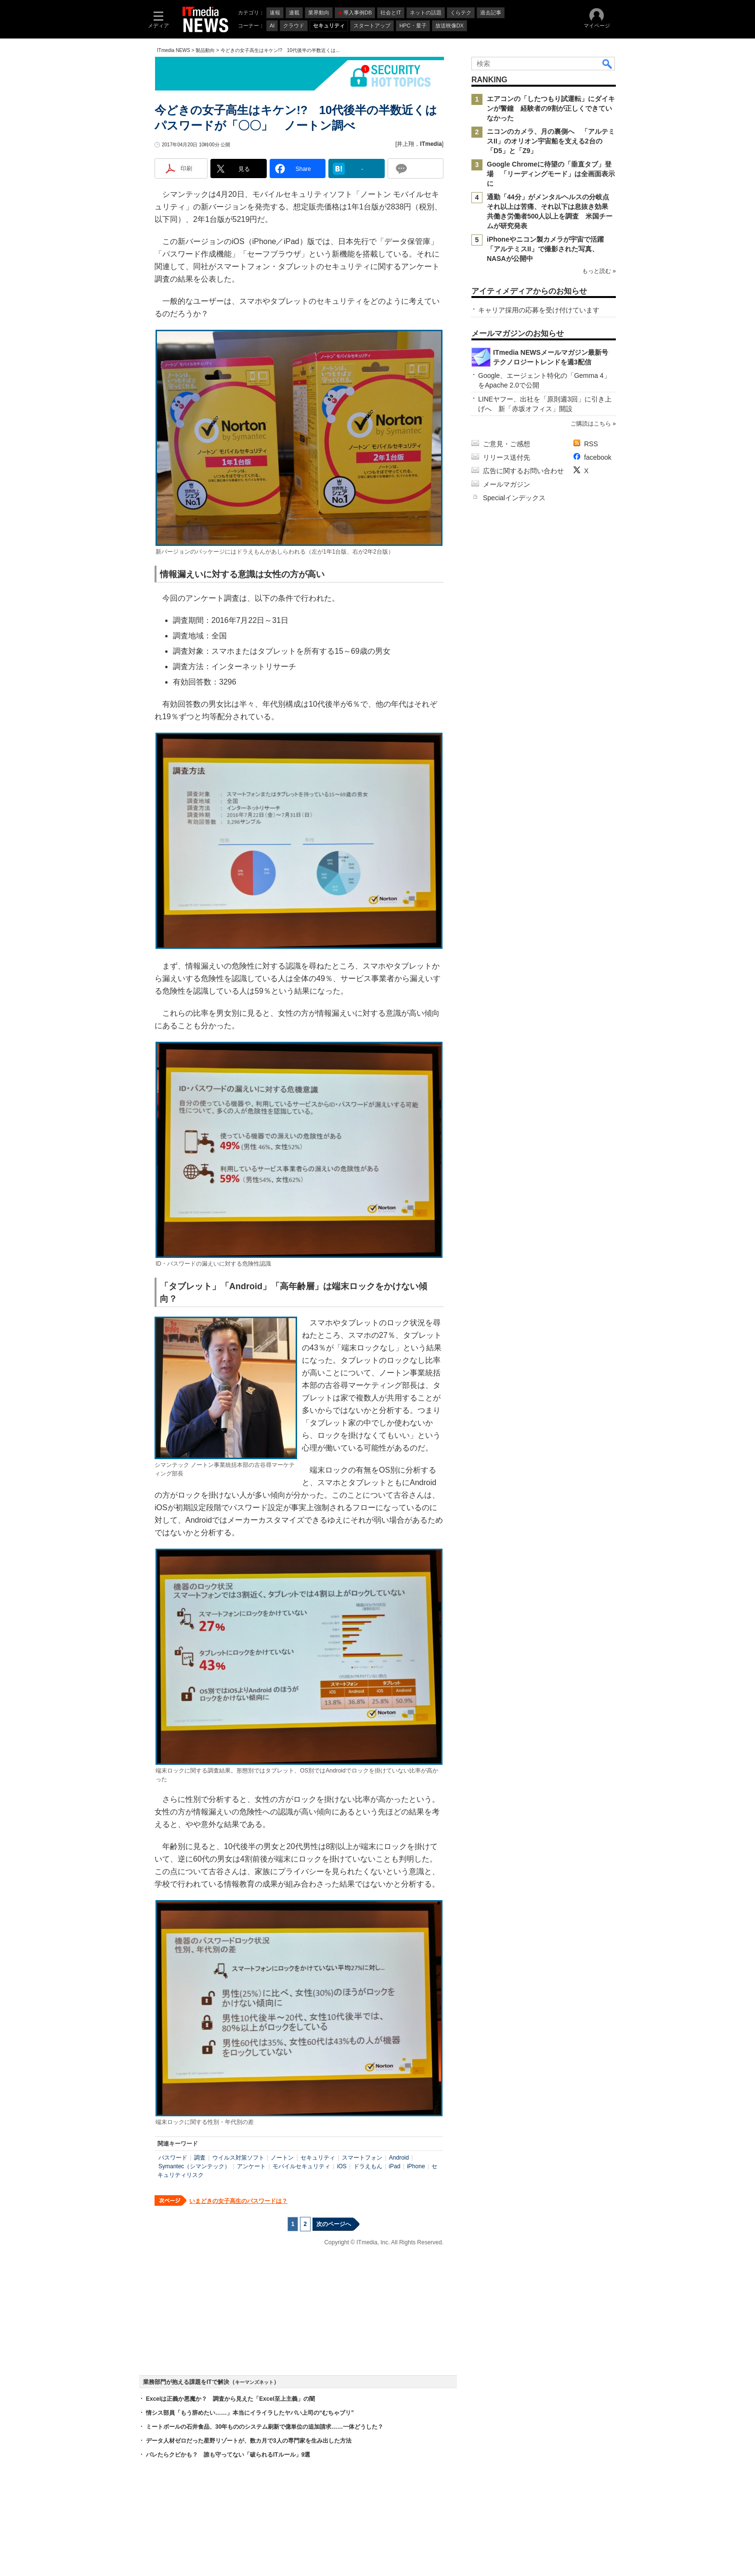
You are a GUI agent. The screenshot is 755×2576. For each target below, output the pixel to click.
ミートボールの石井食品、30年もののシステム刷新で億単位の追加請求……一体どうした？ (264, 2426)
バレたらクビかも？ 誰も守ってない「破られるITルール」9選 (228, 2454)
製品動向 (205, 50)
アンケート (251, 2166)
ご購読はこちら (591, 423)
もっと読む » (599, 271)
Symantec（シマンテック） (194, 2166)
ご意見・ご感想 (506, 444)
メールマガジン (506, 484)
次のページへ (333, 2224)
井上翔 (405, 144)
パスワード (172, 2157)
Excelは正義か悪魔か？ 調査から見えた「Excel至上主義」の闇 (230, 2398)
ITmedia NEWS (173, 50)
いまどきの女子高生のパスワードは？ (238, 2201)
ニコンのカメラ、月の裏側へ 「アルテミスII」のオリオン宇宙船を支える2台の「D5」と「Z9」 (551, 141)
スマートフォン (362, 2157)
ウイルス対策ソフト (238, 2157)
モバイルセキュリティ (301, 2166)
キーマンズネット (254, 2382)
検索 (607, 63)
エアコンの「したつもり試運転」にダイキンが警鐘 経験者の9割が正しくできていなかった (551, 108)
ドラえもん (367, 2166)
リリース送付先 (506, 457)
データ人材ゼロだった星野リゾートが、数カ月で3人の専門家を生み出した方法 (248, 2440)
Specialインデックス (514, 498)
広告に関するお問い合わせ (523, 471)
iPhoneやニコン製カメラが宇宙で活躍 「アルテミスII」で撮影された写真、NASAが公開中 (549, 248)
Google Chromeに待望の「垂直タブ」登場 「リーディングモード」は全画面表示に (551, 173)
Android (399, 2157)
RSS (591, 444)
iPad (394, 2166)
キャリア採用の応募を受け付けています (538, 310)
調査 (200, 2157)
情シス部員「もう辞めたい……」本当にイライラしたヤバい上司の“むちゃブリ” (250, 2412)
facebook (598, 457)
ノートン (282, 2157)
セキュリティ (317, 2157)
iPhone (416, 2166)
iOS (342, 2166)
